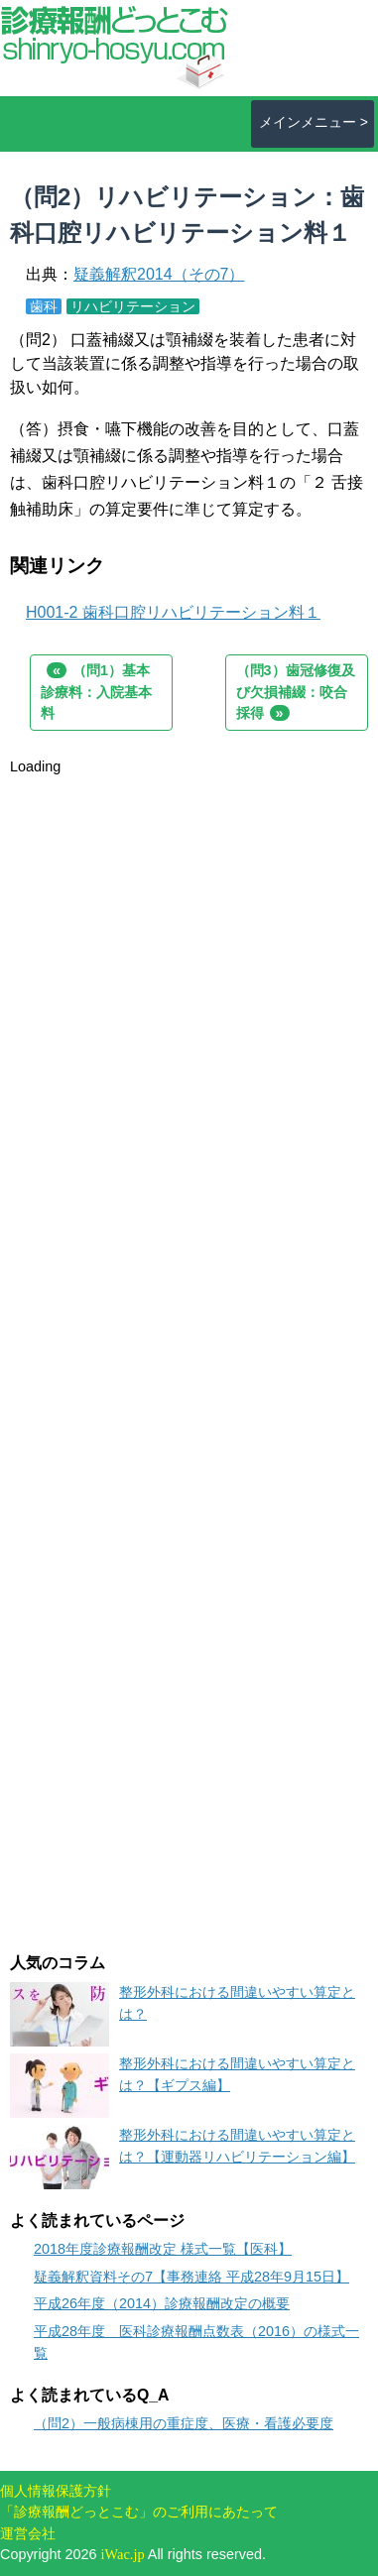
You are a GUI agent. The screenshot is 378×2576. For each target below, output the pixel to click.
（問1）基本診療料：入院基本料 (96, 691)
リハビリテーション (132, 306)
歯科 (44, 306)
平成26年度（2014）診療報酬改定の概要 (162, 2303)
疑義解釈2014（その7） (159, 274)
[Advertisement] (189, 967)
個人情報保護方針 (55, 2491)
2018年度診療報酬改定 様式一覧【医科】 (163, 2249)
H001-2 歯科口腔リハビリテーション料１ (173, 612)
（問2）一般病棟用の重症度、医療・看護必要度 (183, 2423)
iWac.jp (123, 2554)
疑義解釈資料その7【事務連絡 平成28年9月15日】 (191, 2276)
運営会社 (28, 2533)
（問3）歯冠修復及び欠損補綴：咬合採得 (295, 691)
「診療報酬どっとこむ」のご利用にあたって (139, 2511)
